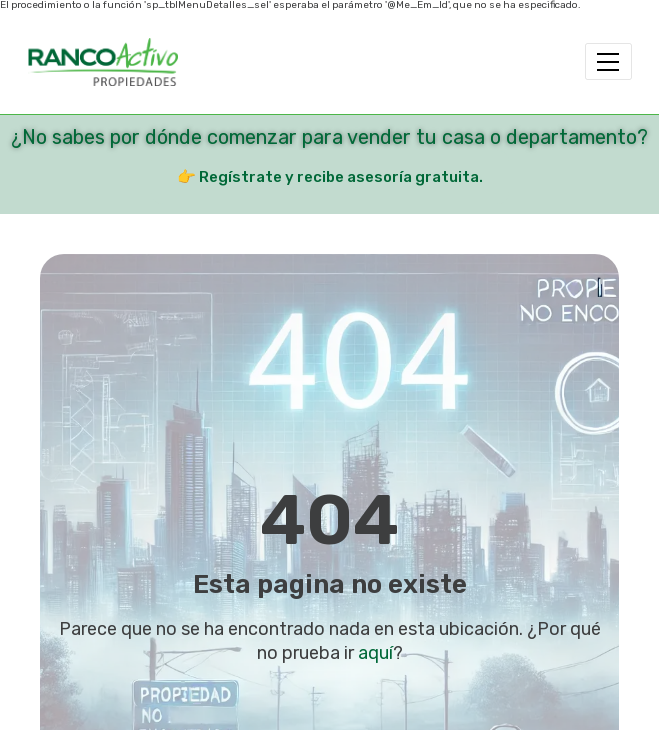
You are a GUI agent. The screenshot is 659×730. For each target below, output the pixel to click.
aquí (375, 653)
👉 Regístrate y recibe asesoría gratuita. (330, 177)
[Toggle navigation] (608, 61)
